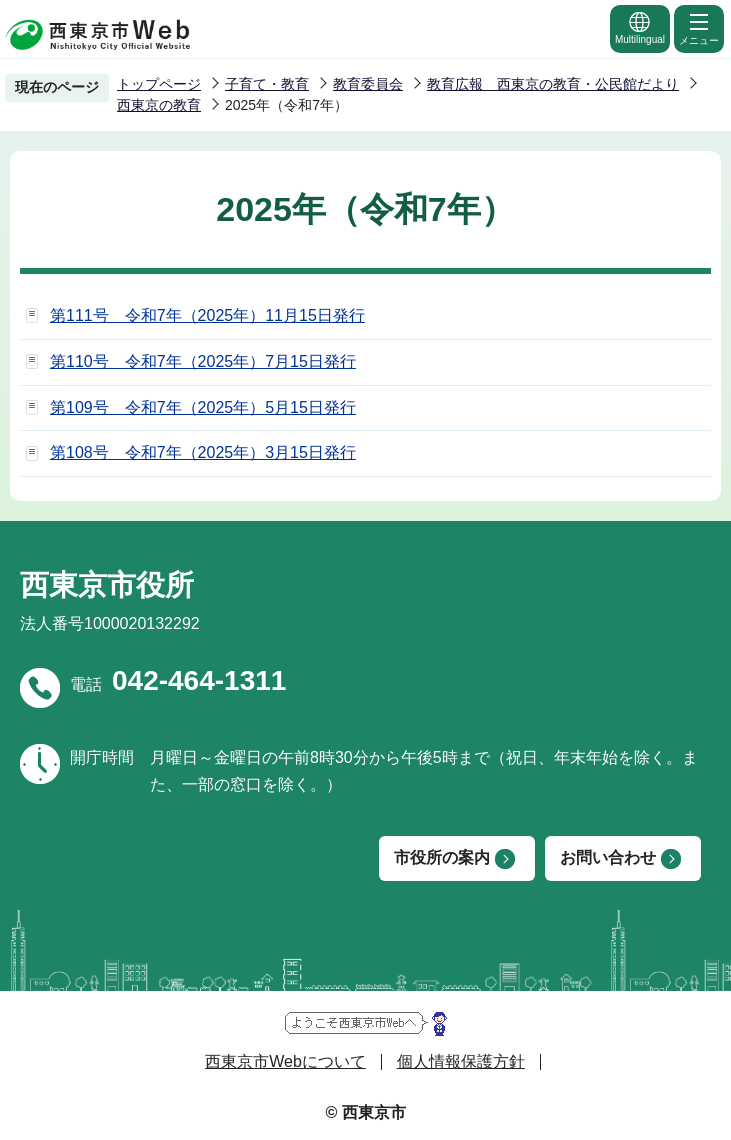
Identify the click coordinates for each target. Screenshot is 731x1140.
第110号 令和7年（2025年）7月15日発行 (203, 361)
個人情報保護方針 (461, 1061)
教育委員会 (368, 84)
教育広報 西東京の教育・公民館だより (553, 84)
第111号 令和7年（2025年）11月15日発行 (207, 315)
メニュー (699, 28)
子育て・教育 (267, 84)
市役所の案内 (442, 857)
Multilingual (640, 27)
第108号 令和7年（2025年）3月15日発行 (203, 452)
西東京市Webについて (285, 1061)
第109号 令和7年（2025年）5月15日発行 (203, 407)
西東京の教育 (159, 105)
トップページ (159, 84)
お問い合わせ (608, 857)
